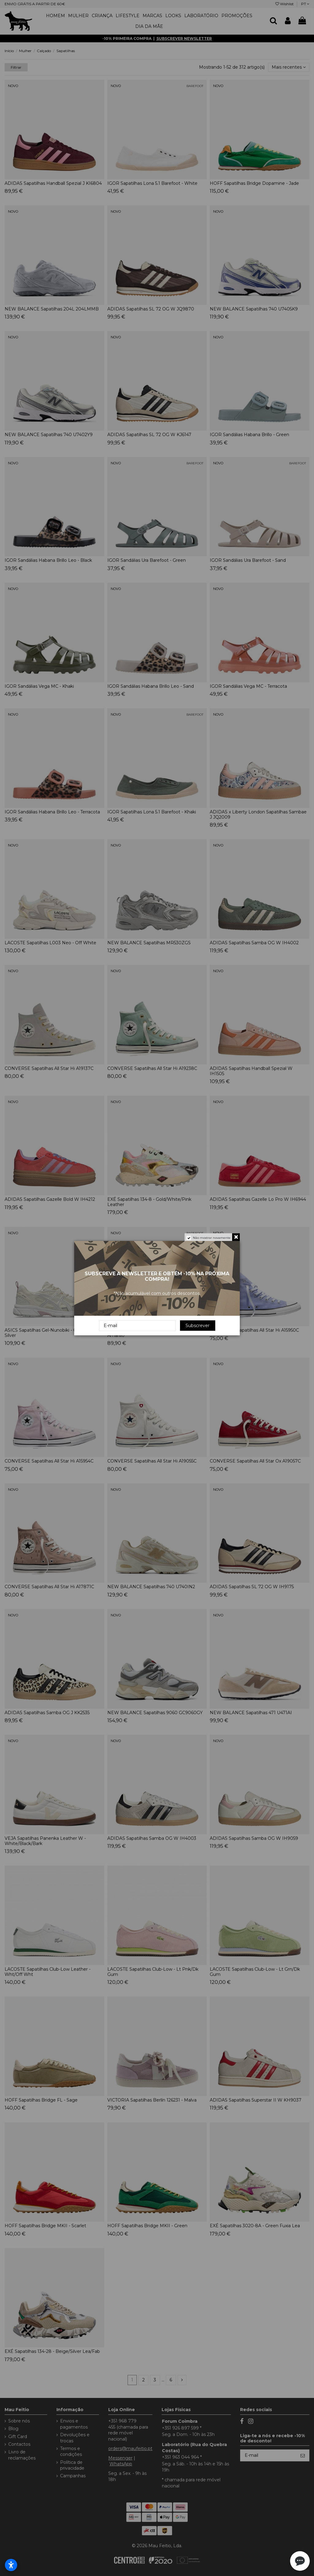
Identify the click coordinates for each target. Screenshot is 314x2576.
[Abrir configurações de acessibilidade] (11, 2565)
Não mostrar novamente (212, 1238)
